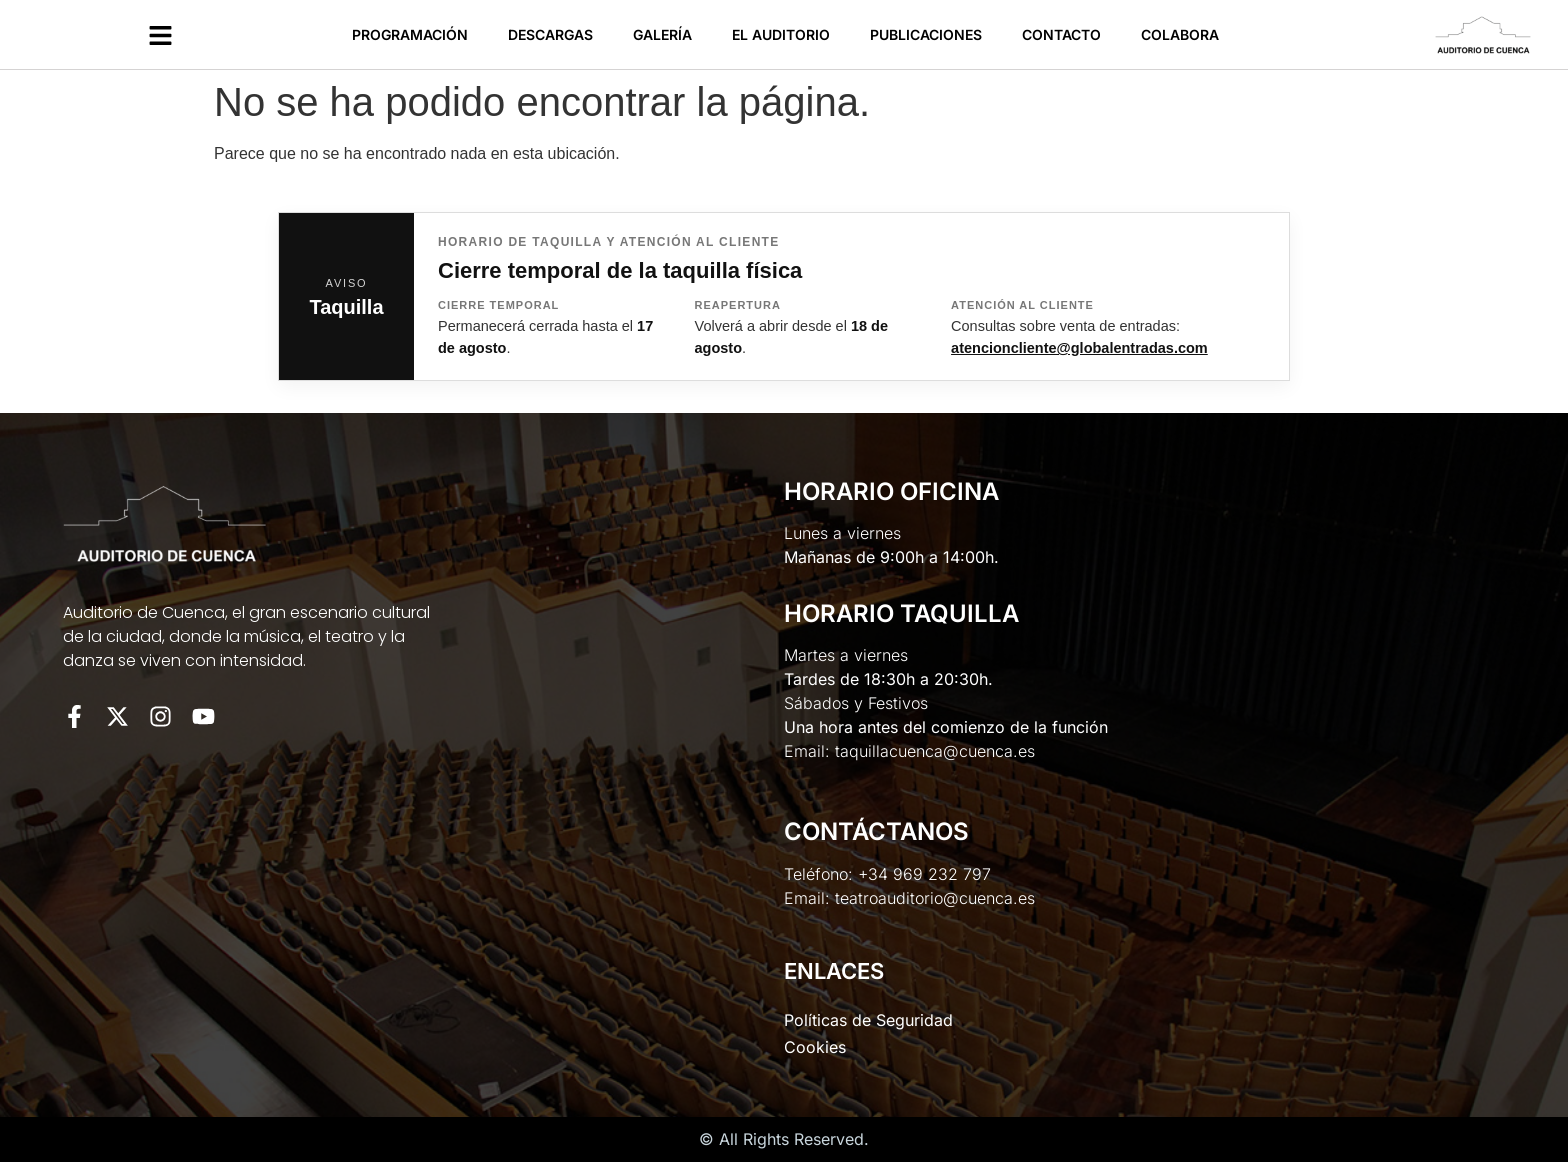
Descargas (550, 34)
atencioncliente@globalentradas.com (1079, 348)
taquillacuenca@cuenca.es (935, 751)
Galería (662, 34)
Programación (410, 34)
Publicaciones (926, 34)
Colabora (1180, 34)
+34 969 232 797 (924, 874)
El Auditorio (781, 34)
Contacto (1061, 34)
